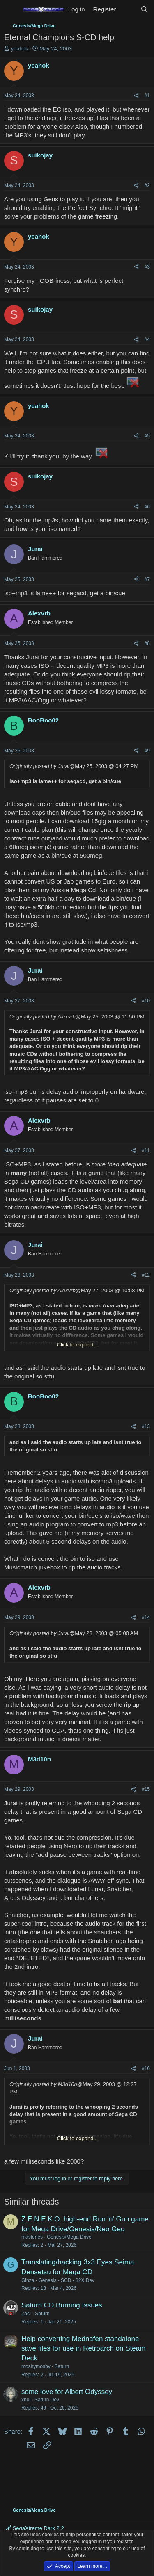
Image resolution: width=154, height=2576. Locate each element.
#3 (147, 267)
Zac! (26, 2313)
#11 (146, 1150)
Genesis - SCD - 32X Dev (66, 2280)
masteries (32, 2237)
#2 (147, 185)
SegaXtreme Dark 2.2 (35, 2528)
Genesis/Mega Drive (69, 2237)
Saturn (42, 2313)
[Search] (144, 9)
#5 (147, 436)
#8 (147, 643)
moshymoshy (36, 2366)
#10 (146, 1001)
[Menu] (11, 9)
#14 (146, 1617)
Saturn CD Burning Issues (61, 2305)
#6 (147, 507)
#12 (146, 1275)
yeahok (19, 49)
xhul (25, 2400)
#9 (147, 751)
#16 (146, 2068)
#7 (147, 579)
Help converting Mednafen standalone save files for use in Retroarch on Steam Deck (83, 2348)
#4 (147, 339)
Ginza (27, 2280)
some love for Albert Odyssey (66, 2392)
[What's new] (128, 9)
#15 (146, 1789)
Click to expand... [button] (77, 1345)
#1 (147, 95)
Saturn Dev (46, 2400)
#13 (146, 1426)
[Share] (136, 95)
